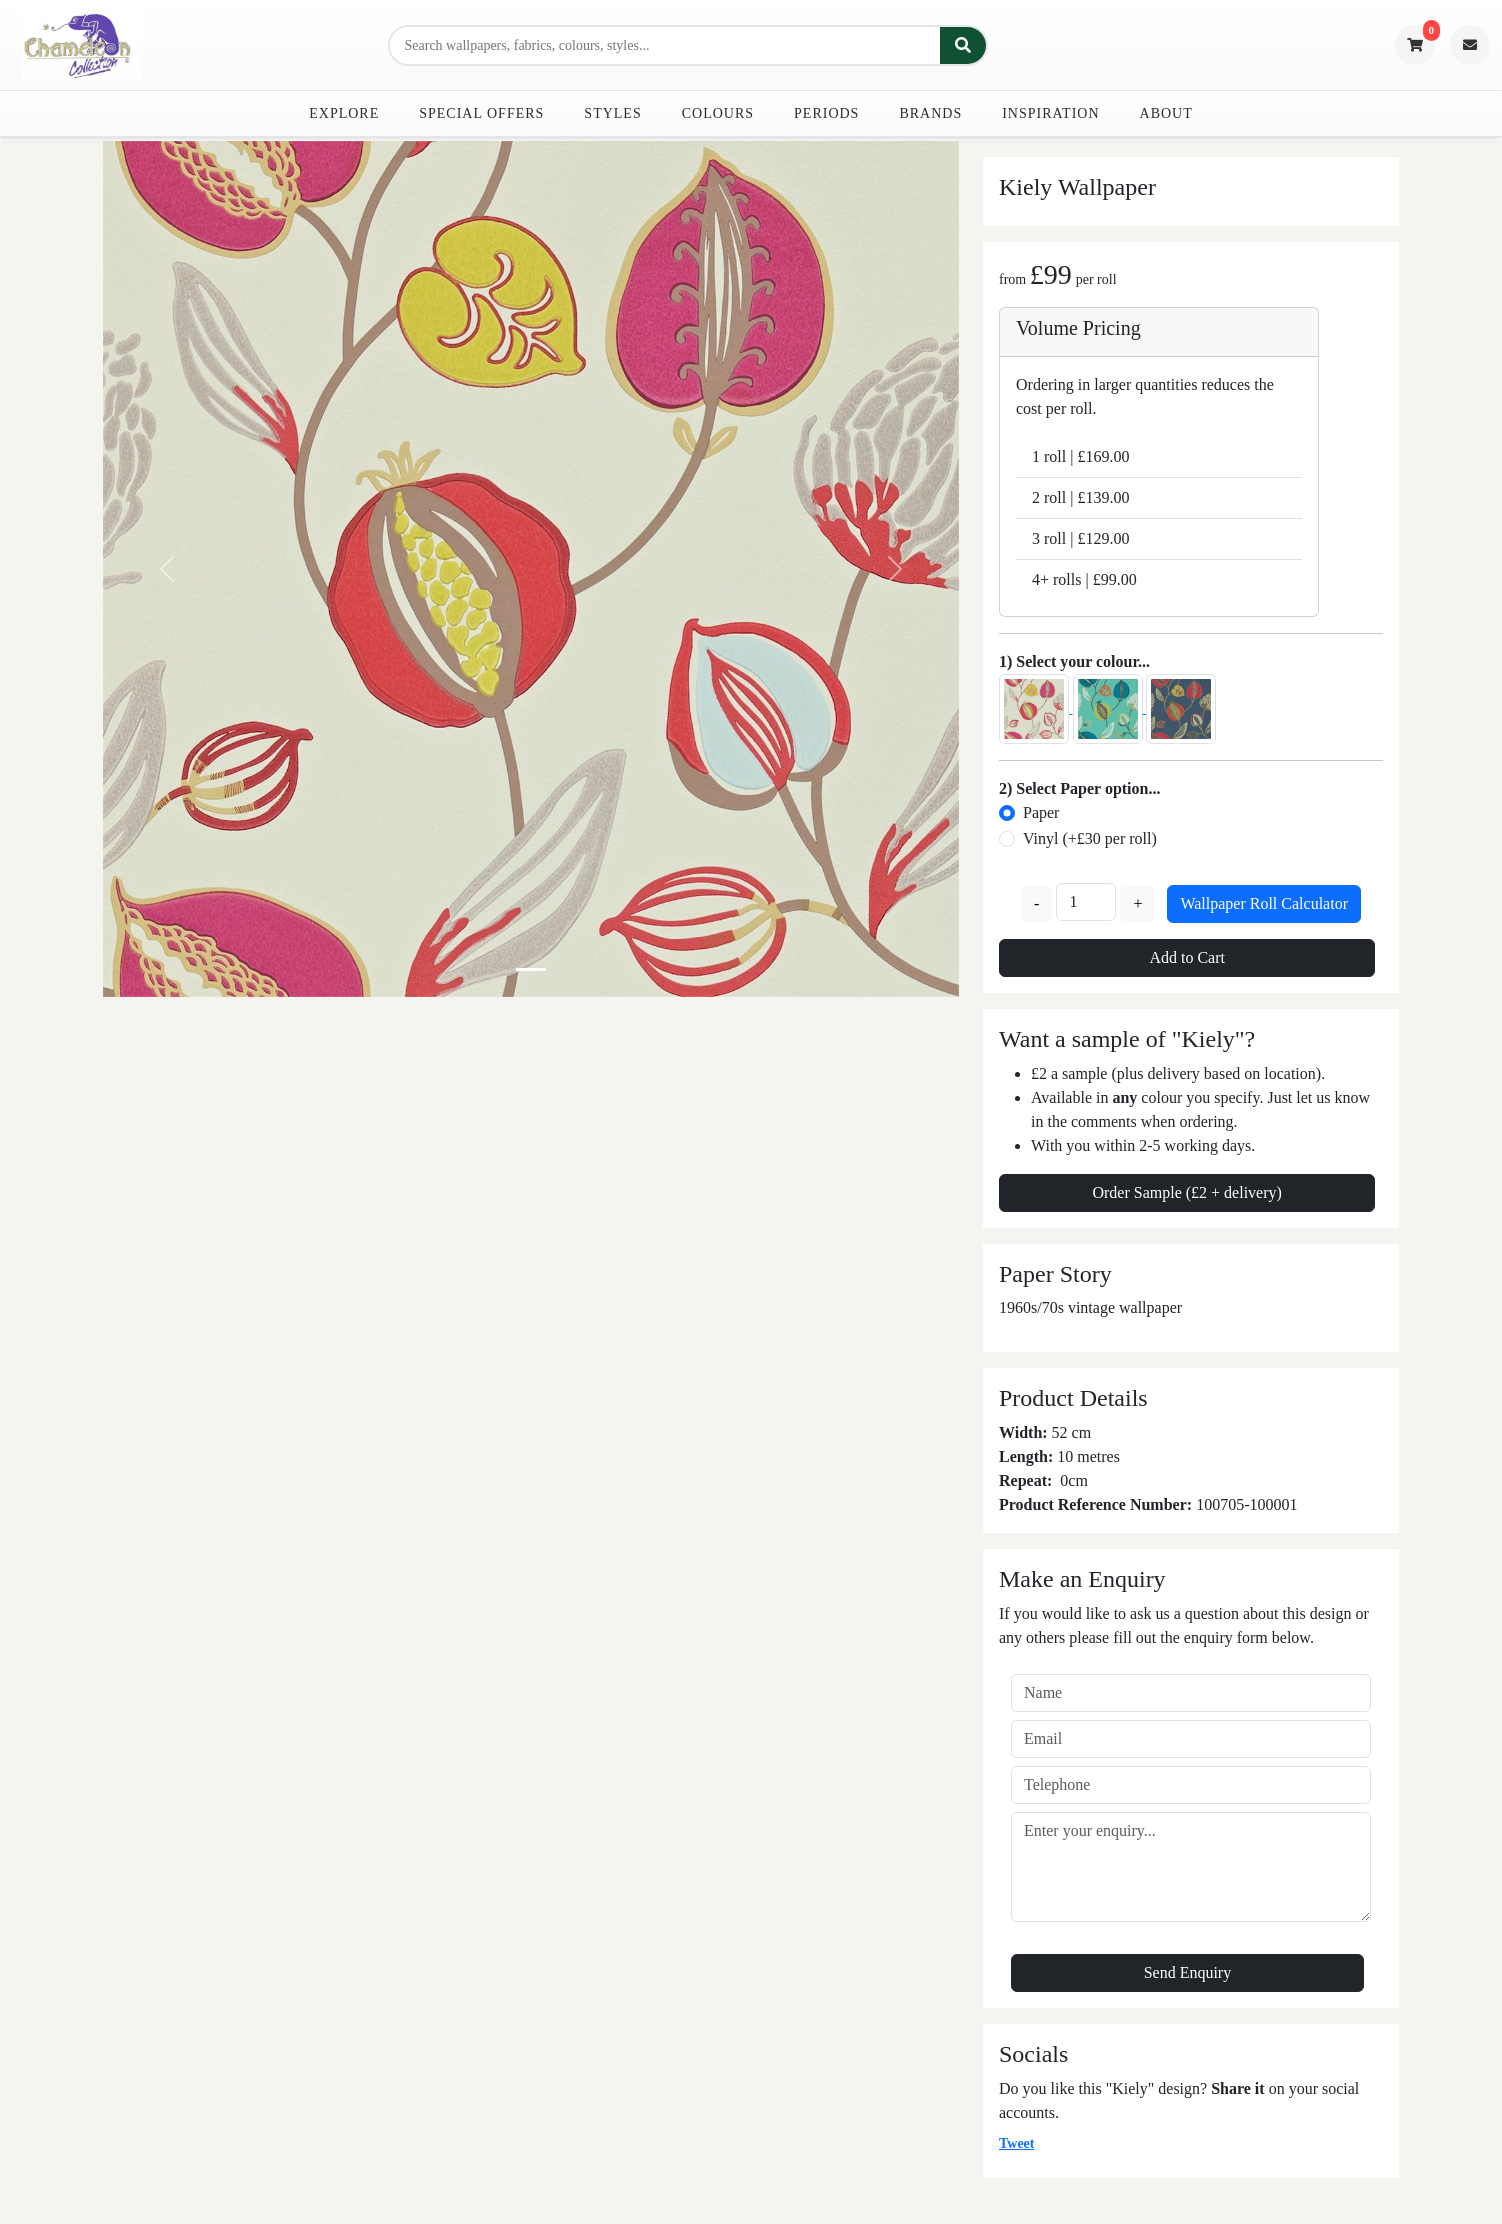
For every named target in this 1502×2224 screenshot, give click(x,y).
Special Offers (481, 113)
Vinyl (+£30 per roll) (1090, 838)
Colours (718, 113)
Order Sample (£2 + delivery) (1186, 1192)
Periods (826, 113)
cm (1078, 1480)
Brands (930, 113)
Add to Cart (1187, 957)
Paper (1041, 812)
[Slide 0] (531, 969)
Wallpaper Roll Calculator (1264, 903)
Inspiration (1050, 113)
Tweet (1017, 2143)
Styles (612, 113)
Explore (344, 113)
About (1166, 113)
